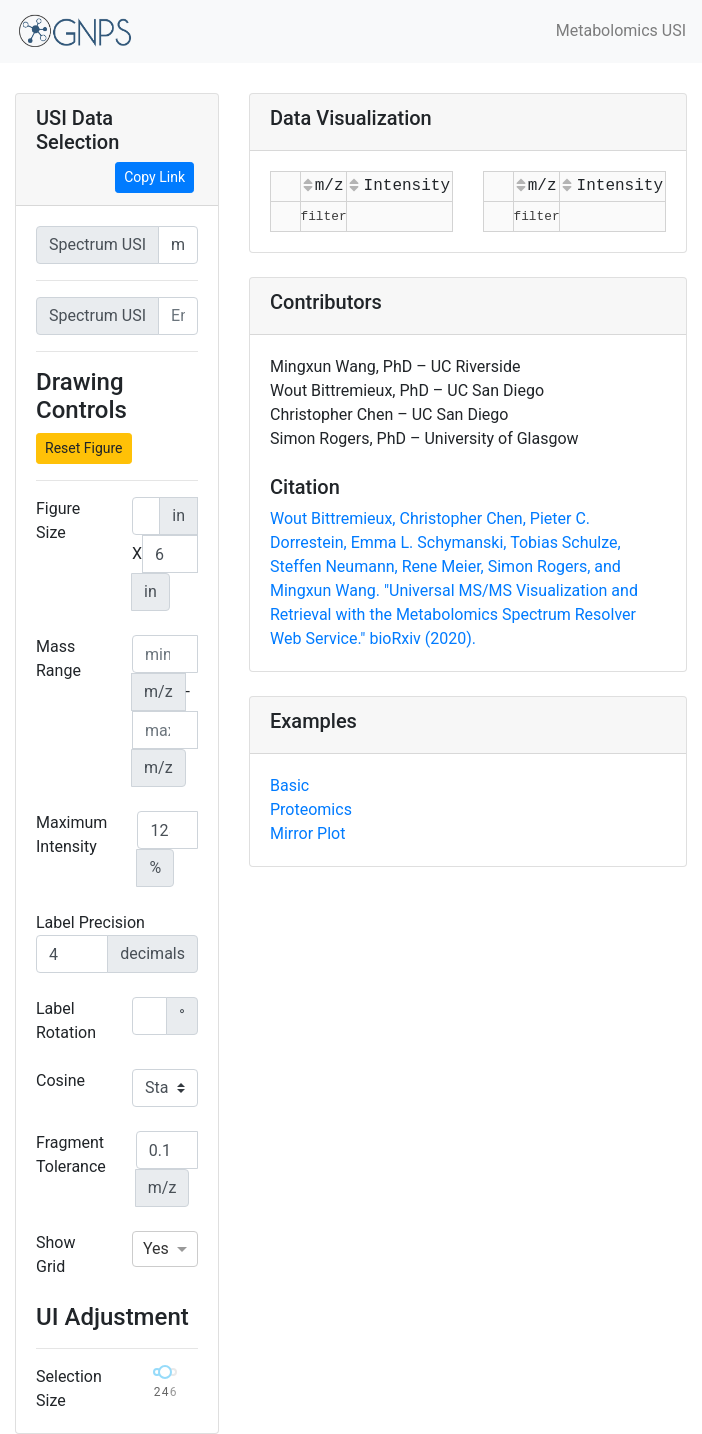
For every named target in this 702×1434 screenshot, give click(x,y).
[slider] (165, 1372)
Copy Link (154, 177)
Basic (289, 785)
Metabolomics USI (621, 30)
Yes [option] (156, 1248)
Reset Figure (84, 448)
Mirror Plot (307, 833)
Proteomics (311, 809)
